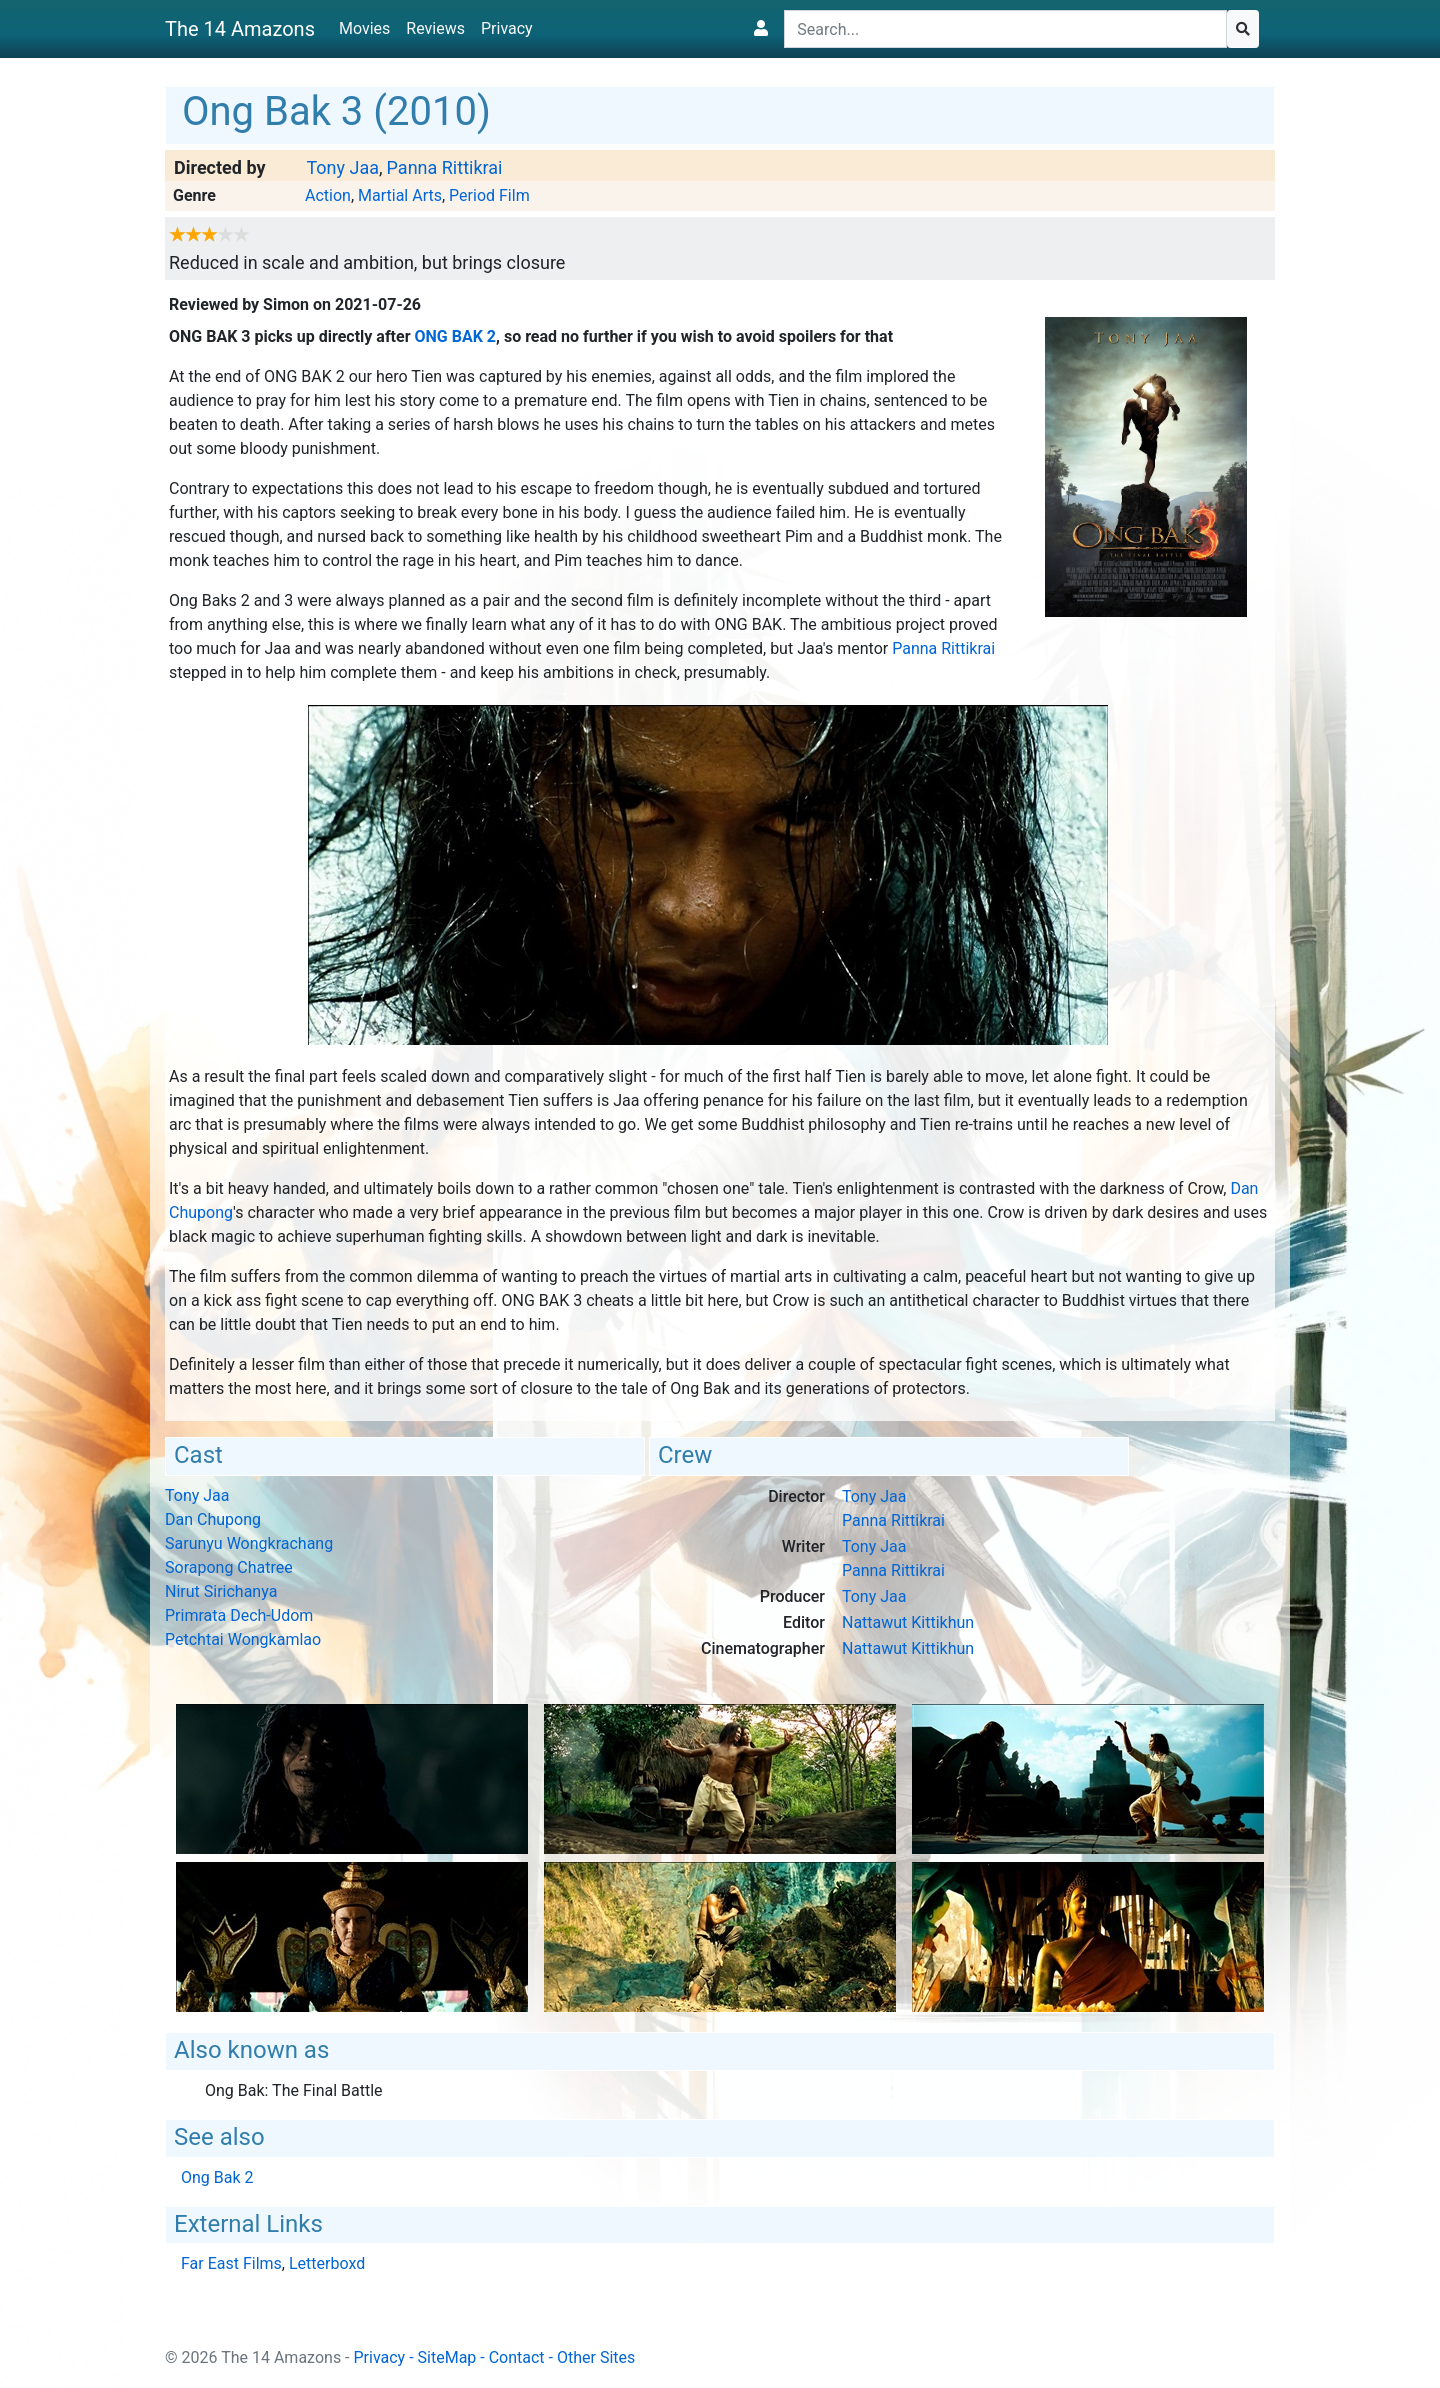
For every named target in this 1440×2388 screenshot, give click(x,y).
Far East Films (231, 2263)
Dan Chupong (213, 1519)
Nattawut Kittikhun (908, 1622)
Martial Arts (400, 195)
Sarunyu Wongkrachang (249, 1543)
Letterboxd (327, 2263)
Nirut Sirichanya (221, 1591)
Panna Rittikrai (445, 167)
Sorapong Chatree (229, 1567)
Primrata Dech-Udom (239, 1615)
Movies (364, 28)
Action (328, 195)
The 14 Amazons (240, 29)
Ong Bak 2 (456, 336)
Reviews (435, 28)
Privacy (507, 28)
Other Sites (596, 2357)
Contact (517, 2357)
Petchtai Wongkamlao (243, 1639)
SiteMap (447, 2357)
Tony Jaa (342, 167)
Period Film (489, 195)
